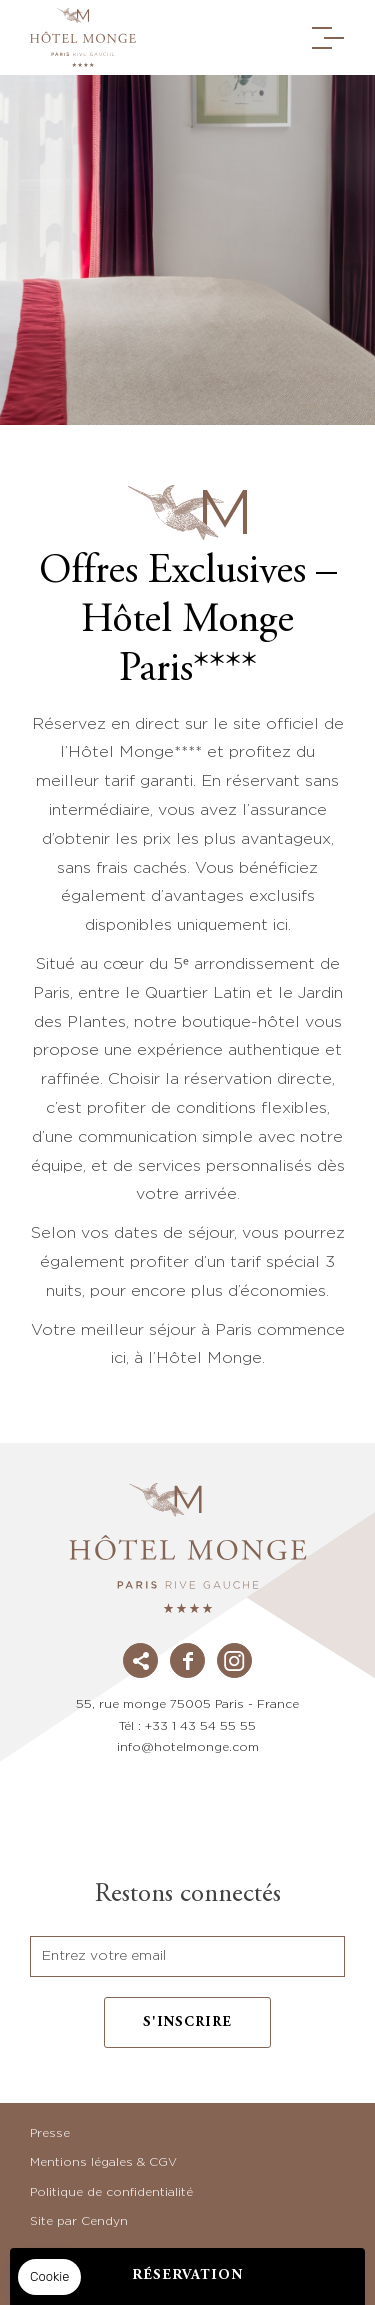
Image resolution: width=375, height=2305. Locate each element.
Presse (50, 2133)
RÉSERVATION (188, 2276)
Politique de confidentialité (111, 2192)
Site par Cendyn (79, 2221)
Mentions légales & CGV (103, 2162)
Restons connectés (188, 1895)
